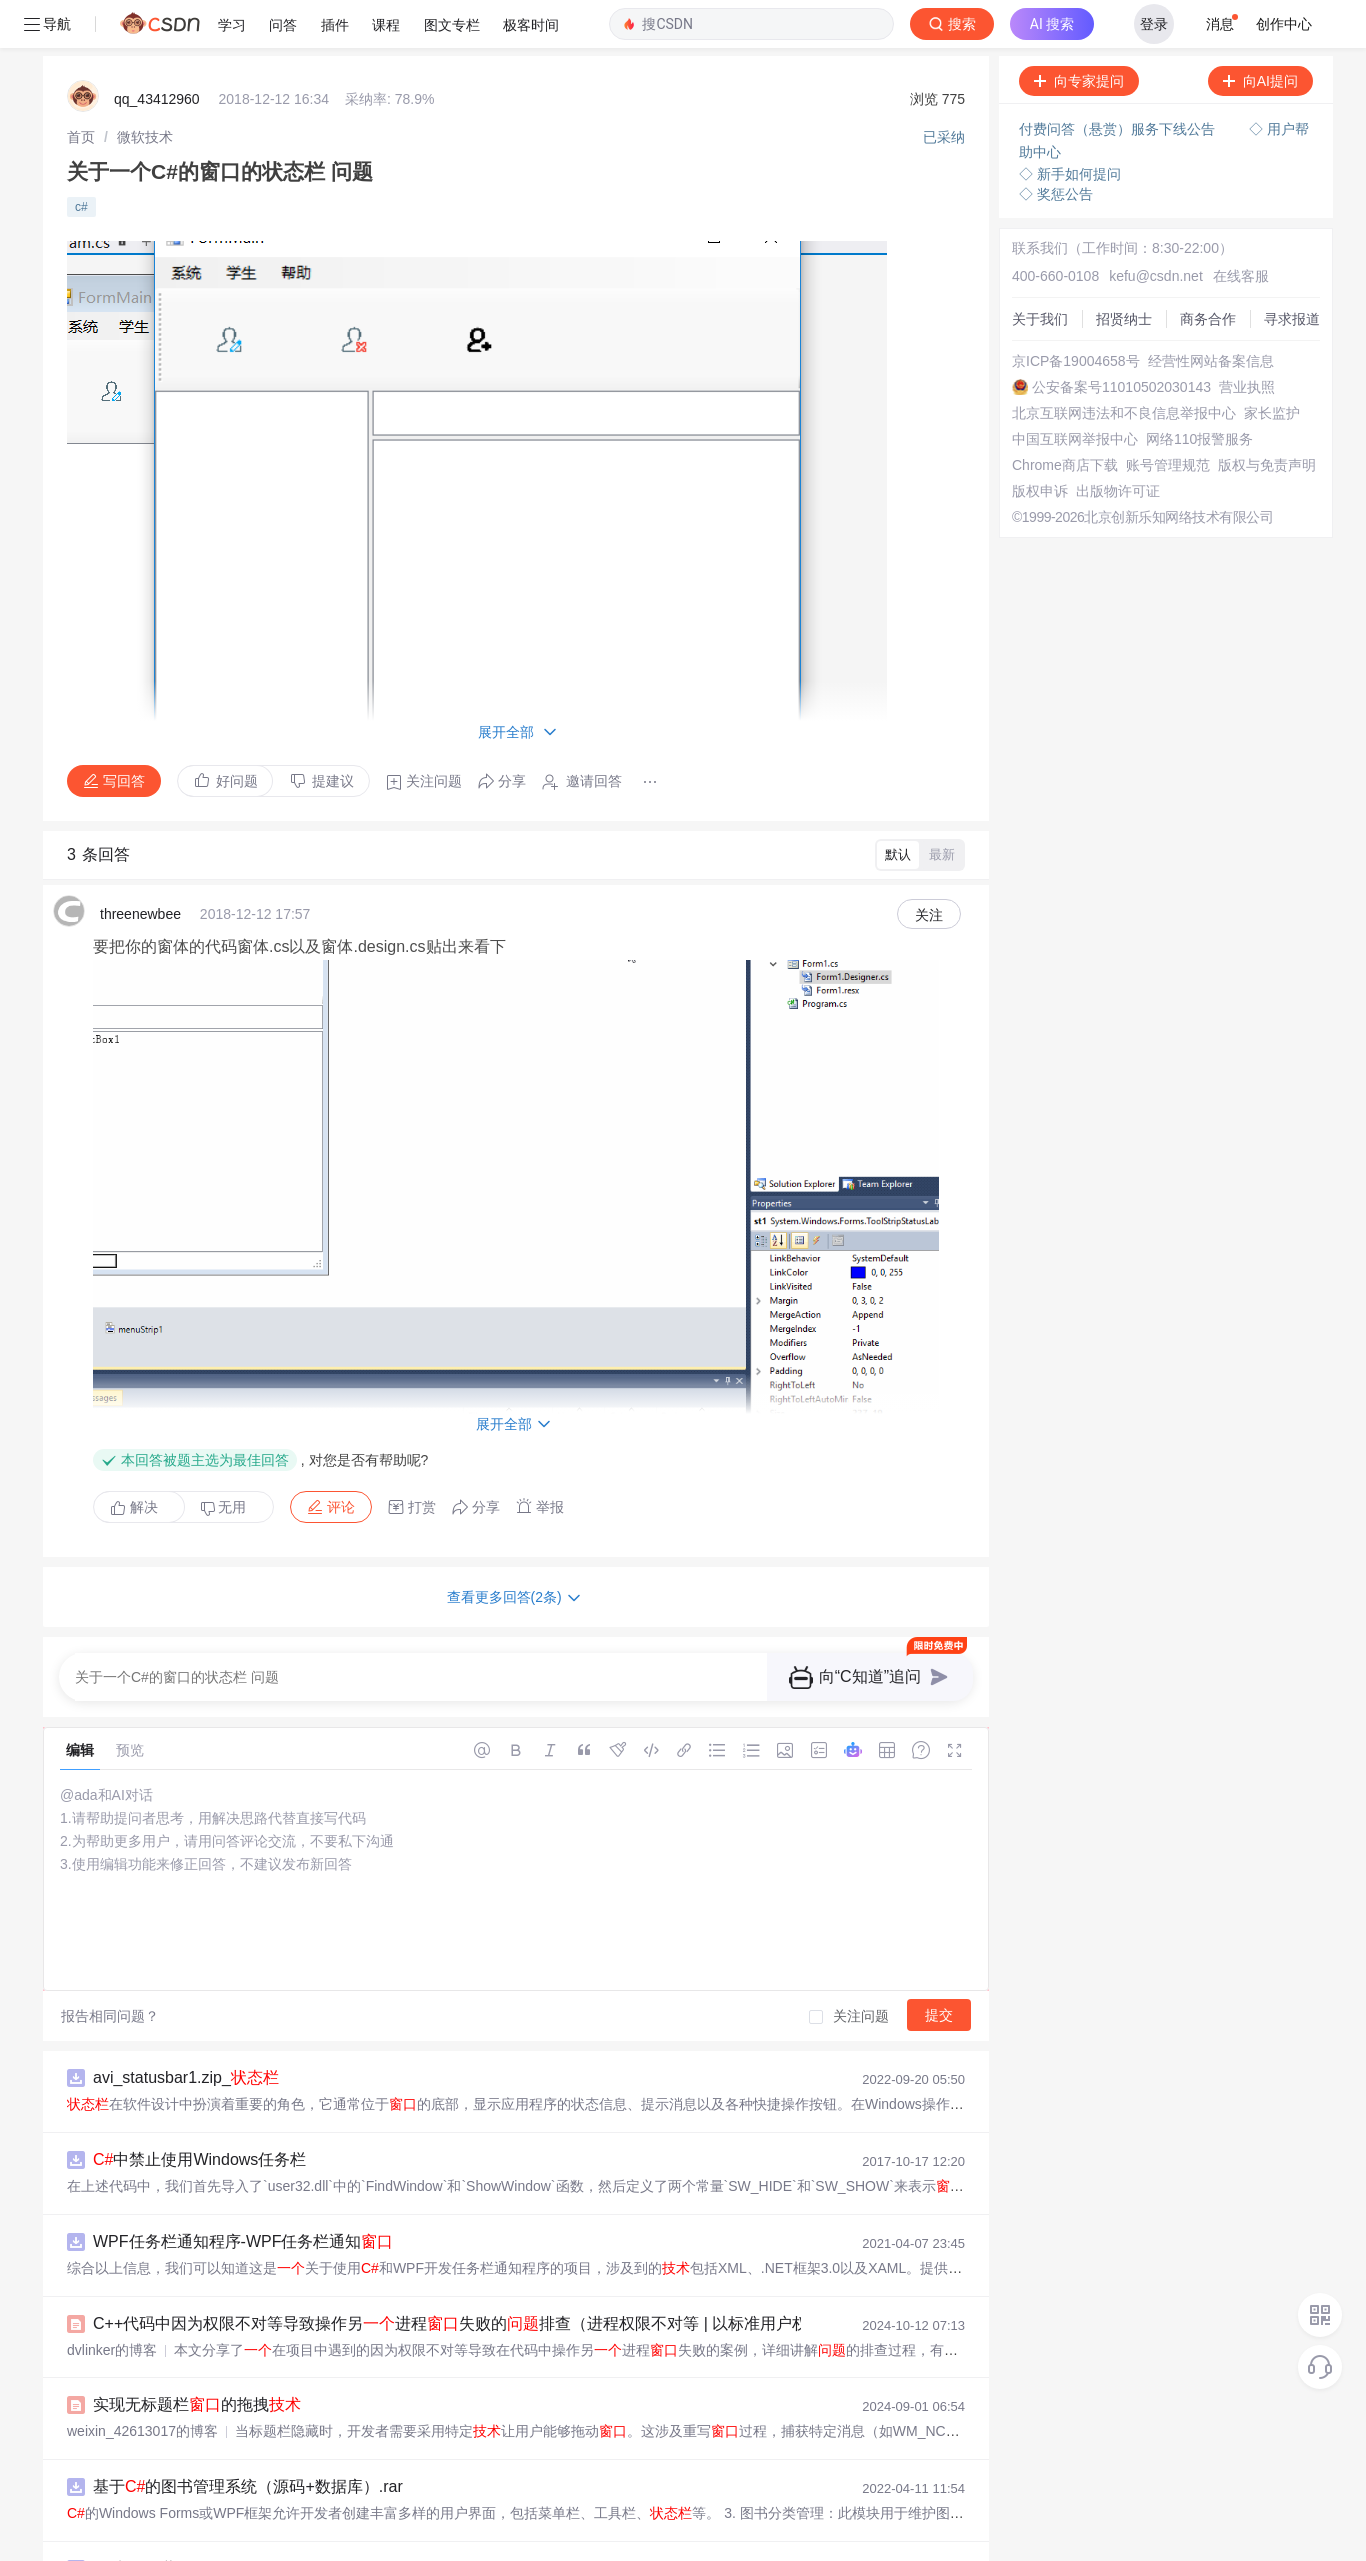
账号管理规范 (1168, 417)
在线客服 (1241, 228)
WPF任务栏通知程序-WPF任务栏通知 (243, 2193)
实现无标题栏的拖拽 (197, 2356)
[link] (81, 89)
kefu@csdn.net (1156, 228)
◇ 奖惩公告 (1056, 146)
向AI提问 (1260, 33)
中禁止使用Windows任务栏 (199, 2111)
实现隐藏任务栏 (159, 2520)
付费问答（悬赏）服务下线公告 (1119, 81)
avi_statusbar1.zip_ (186, 2029)
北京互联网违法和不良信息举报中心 (1124, 365)
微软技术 (145, 89)
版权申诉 (1040, 443)
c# (81, 159)
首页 (81, 89)
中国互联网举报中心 (1075, 391)
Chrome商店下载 (1065, 417)
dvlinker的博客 (112, 2302)
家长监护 (1272, 365)
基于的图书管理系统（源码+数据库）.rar (248, 2438)
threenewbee (140, 866)
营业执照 (1247, 339)
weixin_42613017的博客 (142, 2383)
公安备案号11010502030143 (1121, 339)
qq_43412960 (157, 51)
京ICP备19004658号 (1076, 313)
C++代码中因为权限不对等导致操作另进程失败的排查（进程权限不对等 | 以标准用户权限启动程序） (498, 2275)
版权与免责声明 (1267, 417)
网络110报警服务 (1199, 391)
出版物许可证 (1118, 443)
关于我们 (1040, 271)
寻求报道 (1292, 271)
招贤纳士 (1124, 271)
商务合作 (1208, 271)
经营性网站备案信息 (1211, 313)
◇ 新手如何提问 (1070, 126)
